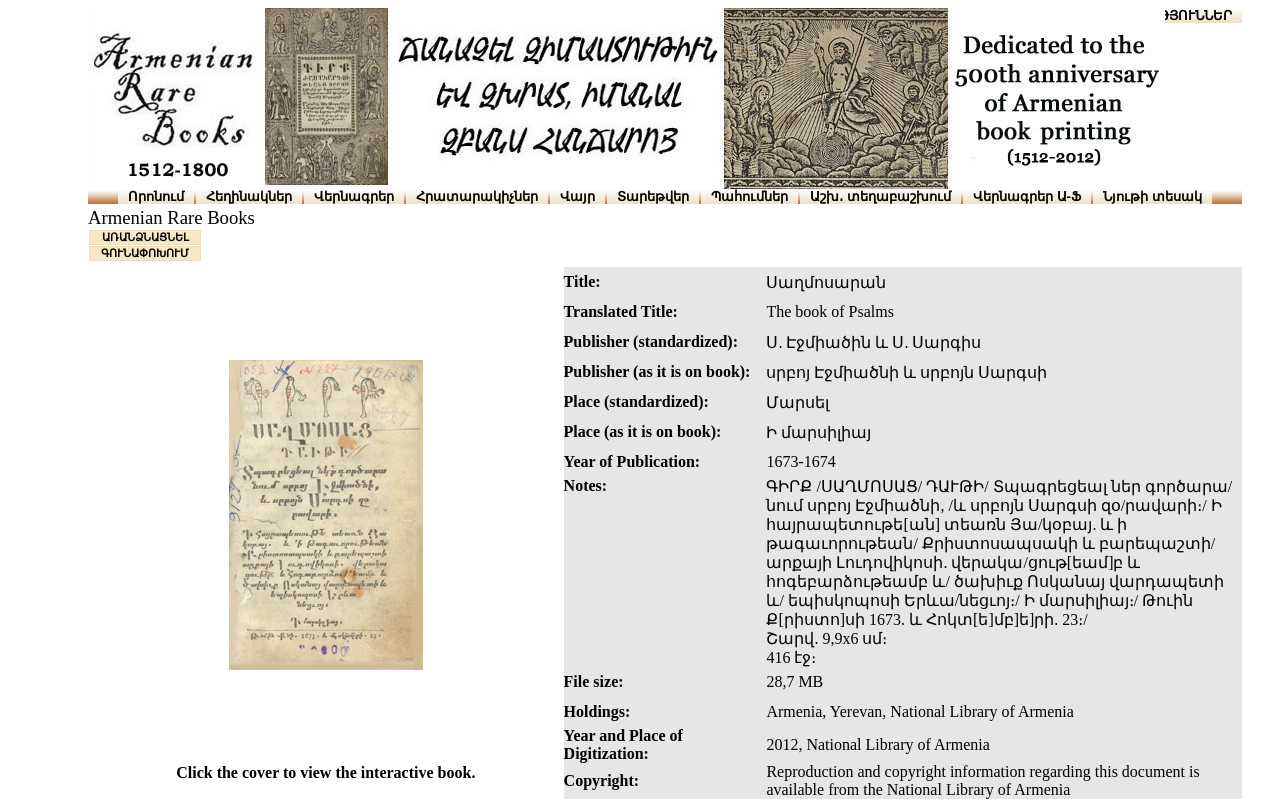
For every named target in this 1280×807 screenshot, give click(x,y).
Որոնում (156, 196)
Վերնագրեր (354, 196)
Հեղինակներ (249, 196)
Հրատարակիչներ (477, 196)
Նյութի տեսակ (1152, 196)
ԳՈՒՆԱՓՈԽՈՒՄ (145, 253)
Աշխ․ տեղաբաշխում (880, 196)
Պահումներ (749, 196)
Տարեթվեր (653, 196)
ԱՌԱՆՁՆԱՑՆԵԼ (145, 237)
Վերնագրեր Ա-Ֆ (1027, 196)
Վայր (577, 196)
